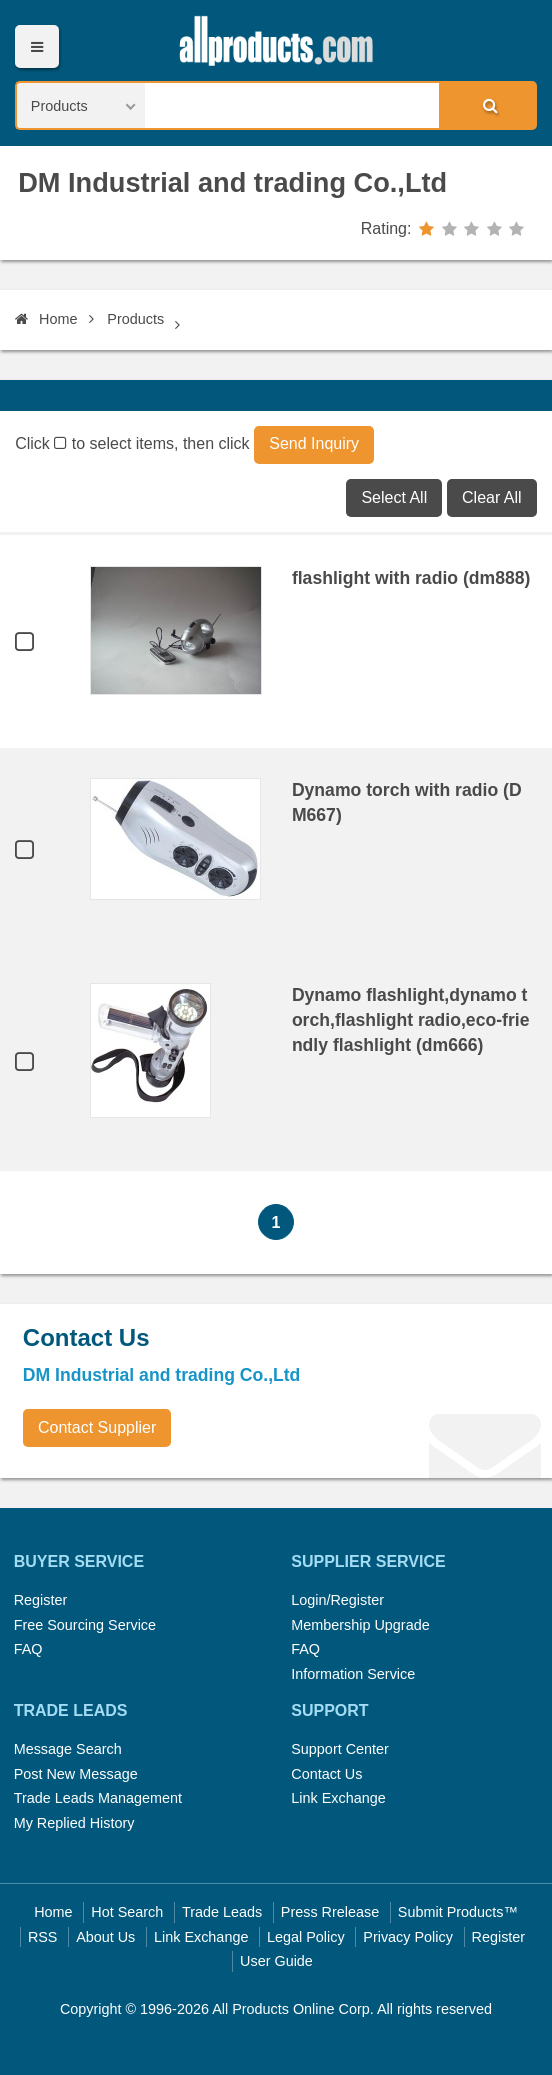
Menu (36, 46)
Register (41, 1600)
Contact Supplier (97, 1427)
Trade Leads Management (98, 1798)
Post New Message (76, 1774)
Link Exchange (338, 1798)
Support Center (340, 1749)
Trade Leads (222, 1912)
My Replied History (74, 1823)
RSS (43, 1937)
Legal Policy (306, 1937)
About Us (105, 1937)
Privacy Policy (408, 1937)
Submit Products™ (458, 1912)
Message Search (68, 1749)
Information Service (353, 1674)
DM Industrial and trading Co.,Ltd (232, 182)
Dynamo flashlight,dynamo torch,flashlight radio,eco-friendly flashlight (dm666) (411, 1020)
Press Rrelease (330, 1912)
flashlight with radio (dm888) (411, 578)
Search (487, 105)
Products (135, 319)
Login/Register (337, 1600)
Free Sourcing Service (85, 1625)
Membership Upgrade (360, 1625)
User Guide (276, 1961)
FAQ (28, 1649)
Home (46, 319)
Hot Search (127, 1912)
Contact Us (326, 1774)
